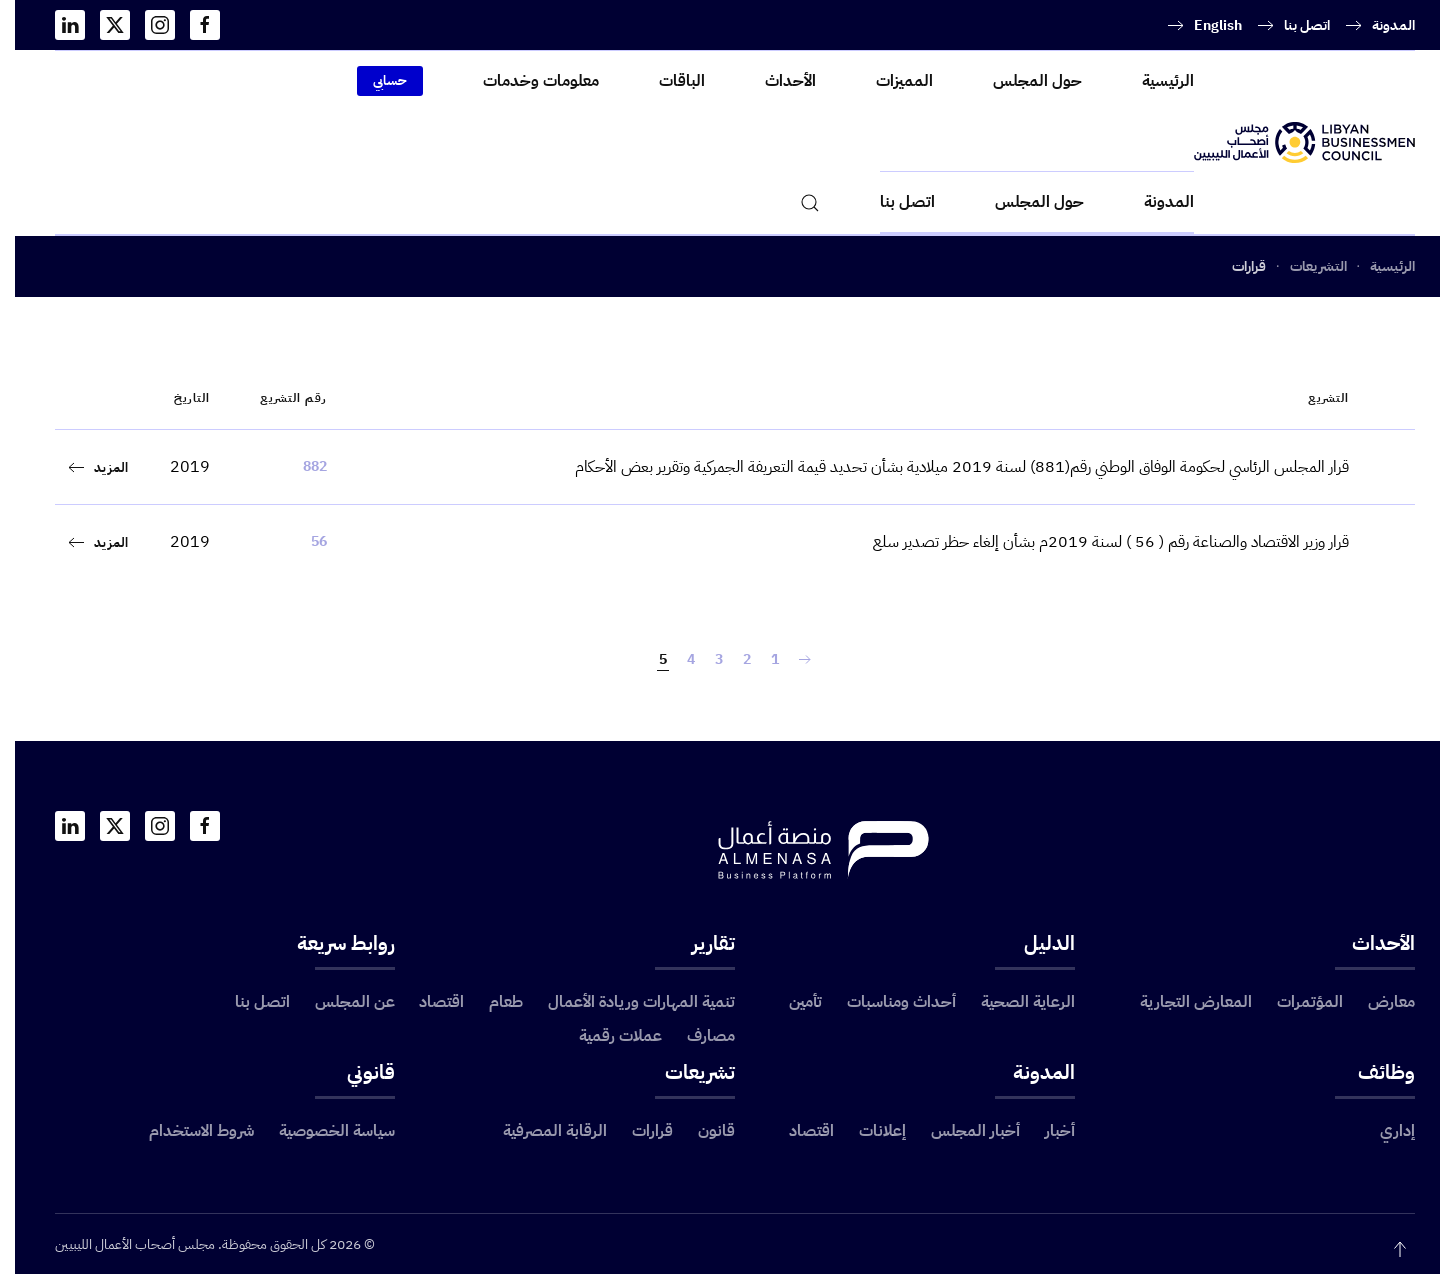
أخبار (1045, 1131)
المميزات (889, 81)
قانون (701, 1131)
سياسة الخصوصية (322, 1131)
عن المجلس (340, 1002)
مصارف (696, 1036)
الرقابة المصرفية (540, 1131)
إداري (1382, 1131)
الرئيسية (1153, 81)
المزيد (96, 467)
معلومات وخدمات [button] (526, 81)
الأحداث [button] (775, 81)
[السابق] (790, 660)
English (1203, 25)
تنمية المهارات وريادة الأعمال (626, 1002)
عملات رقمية (605, 1036)
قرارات (637, 1131)
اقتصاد (426, 1002)
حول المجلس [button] (1022, 81)
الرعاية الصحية (1013, 1002)
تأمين (790, 1002)
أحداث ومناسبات (886, 1002)
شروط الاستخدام (186, 1131)
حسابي (375, 80)
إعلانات (867, 1131)
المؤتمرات (1295, 1002)
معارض (1376, 1002)
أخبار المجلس (960, 1131)
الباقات (667, 81)
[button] (795, 202)
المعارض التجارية (1181, 1002)
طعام (491, 1002)
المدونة (1378, 25)
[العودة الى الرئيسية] (1289, 142)
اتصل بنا (1292, 25)
